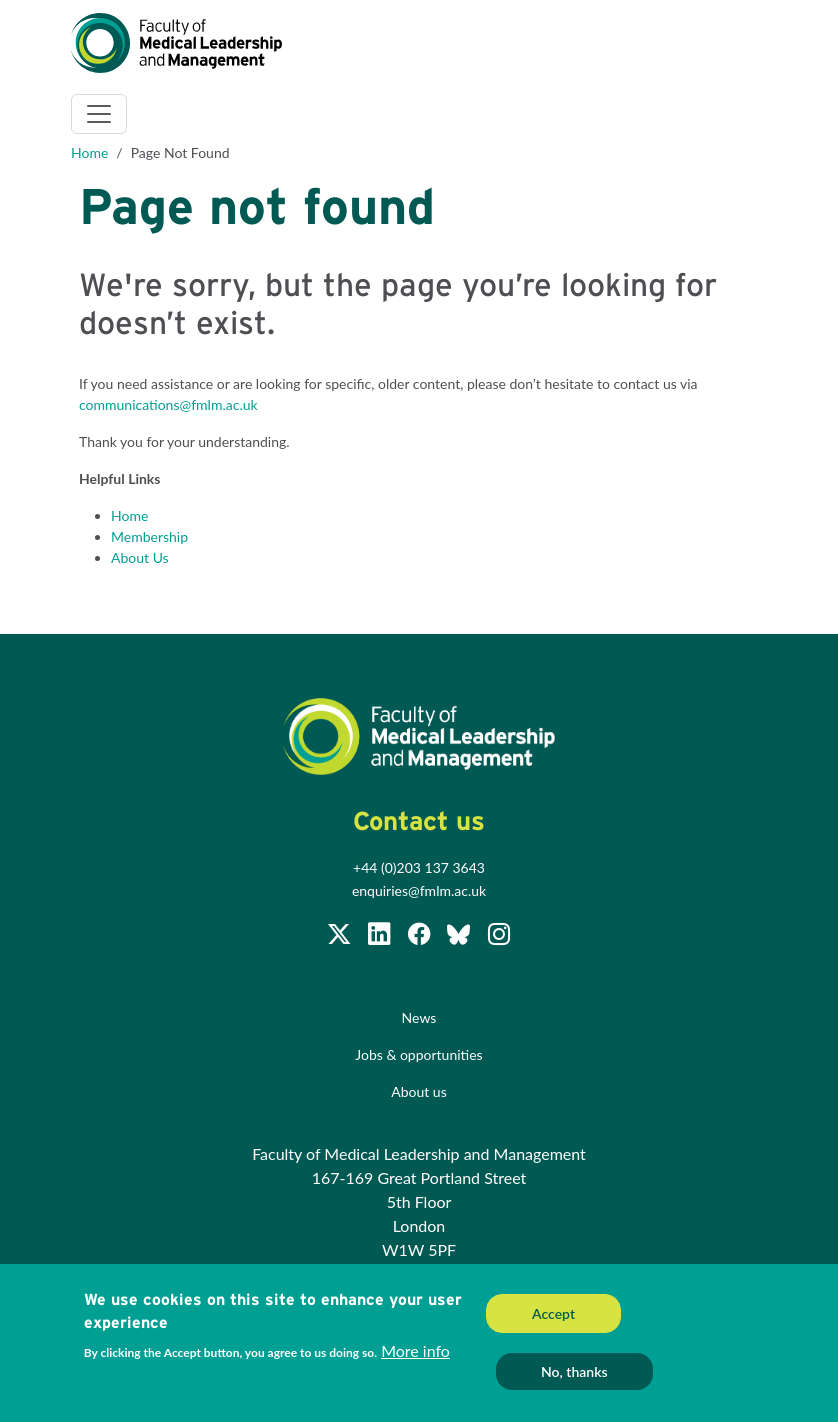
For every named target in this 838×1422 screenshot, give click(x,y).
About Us (140, 557)
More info (415, 1354)
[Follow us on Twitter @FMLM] (341, 937)
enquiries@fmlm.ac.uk (419, 890)
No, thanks (574, 1376)
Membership (149, 536)
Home (89, 152)
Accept (553, 1318)
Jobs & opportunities (418, 1054)
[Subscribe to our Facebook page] (421, 937)
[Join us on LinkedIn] (381, 937)
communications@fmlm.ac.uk (168, 404)
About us (419, 1091)
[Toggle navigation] (99, 114)
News (419, 1017)
